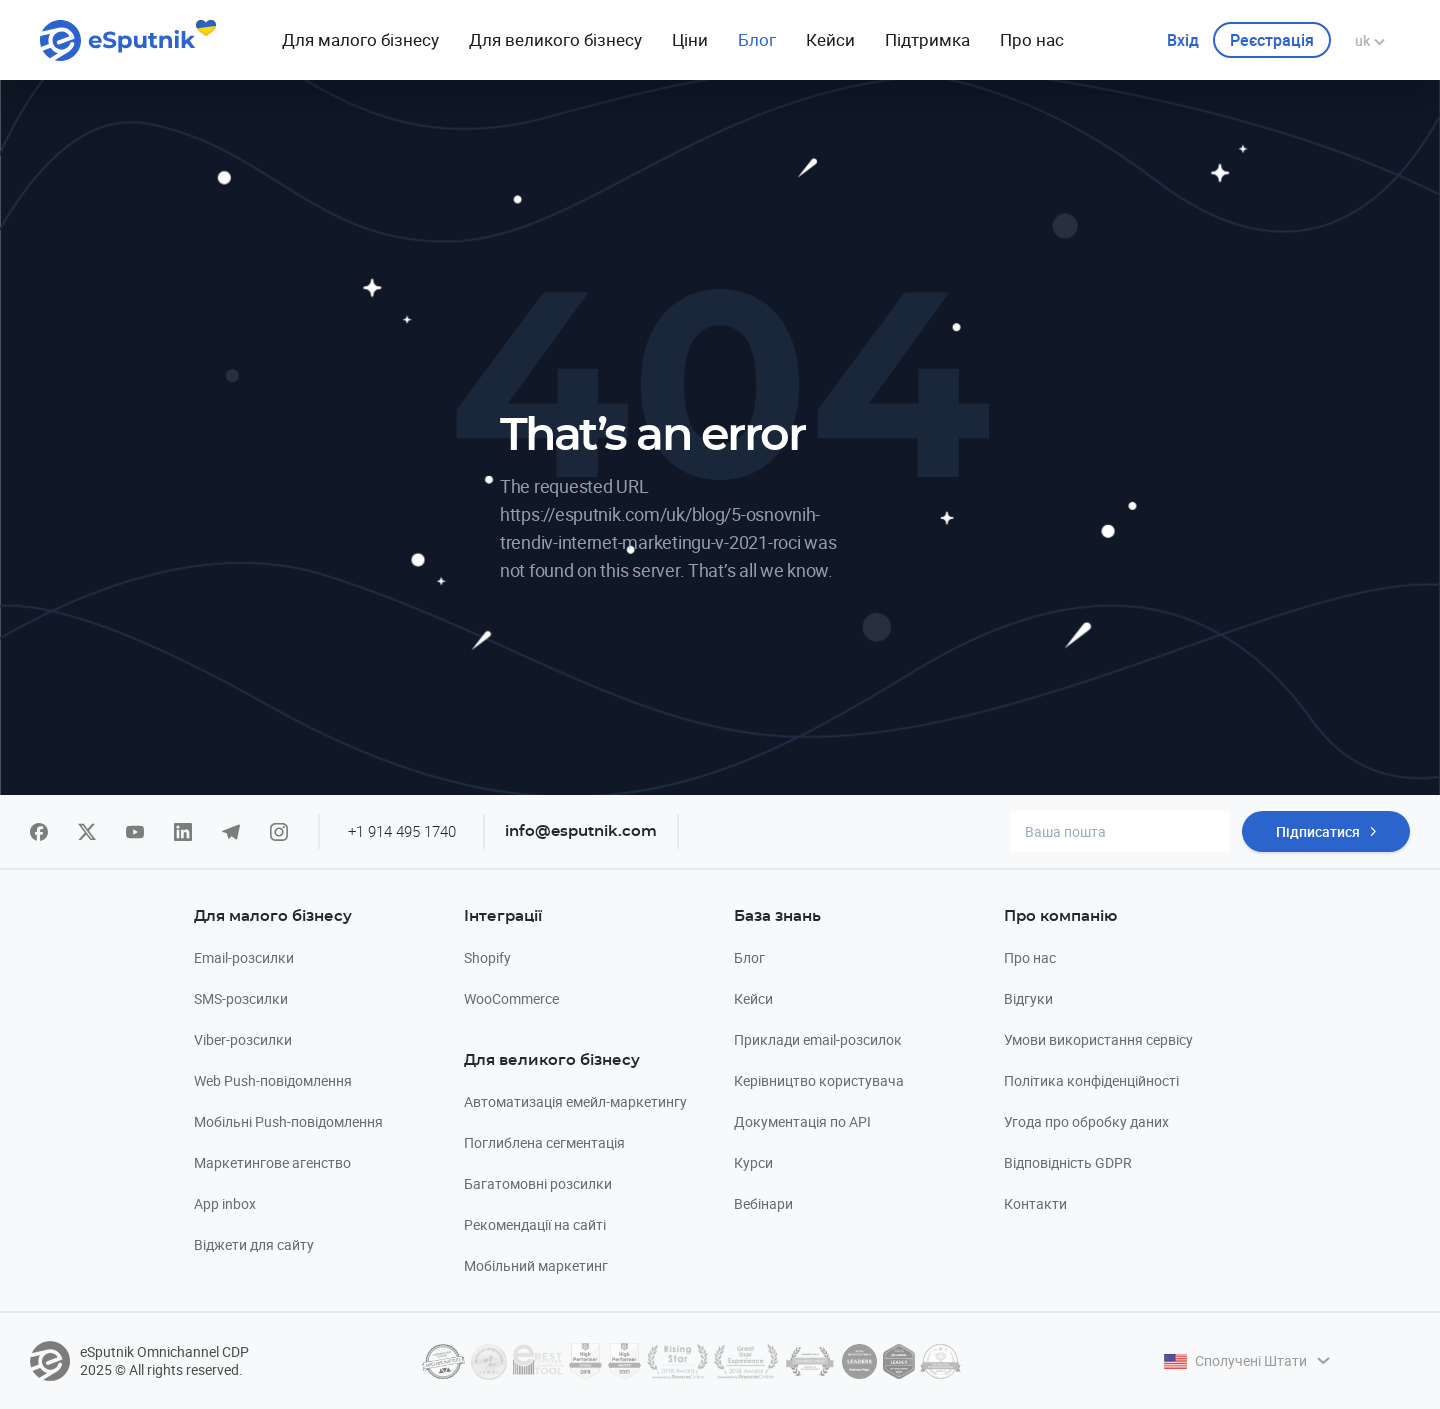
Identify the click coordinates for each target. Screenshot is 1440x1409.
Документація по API (802, 1121)
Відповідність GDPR (1068, 1162)
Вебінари (763, 1203)
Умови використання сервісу (1098, 1039)
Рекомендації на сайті (535, 1224)
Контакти (1035, 1203)
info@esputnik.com (581, 831)
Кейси (830, 39)
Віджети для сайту (254, 1244)
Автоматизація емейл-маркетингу (575, 1101)
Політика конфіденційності (1091, 1080)
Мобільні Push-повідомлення (288, 1121)
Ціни (690, 39)
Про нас (1032, 39)
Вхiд (1183, 40)
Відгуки (1028, 998)
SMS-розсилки (241, 998)
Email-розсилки (244, 957)
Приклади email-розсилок (818, 1039)
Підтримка (927, 39)
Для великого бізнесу (555, 39)
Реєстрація (1272, 40)
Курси (753, 1162)
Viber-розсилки (243, 1039)
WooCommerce (511, 998)
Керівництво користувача (819, 1080)
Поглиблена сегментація (544, 1142)
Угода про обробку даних (1086, 1121)
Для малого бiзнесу (360, 39)
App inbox (225, 1203)
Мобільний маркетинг (536, 1265)
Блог (757, 39)
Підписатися (1318, 831)
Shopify (487, 957)
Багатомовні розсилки (538, 1183)
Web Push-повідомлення (273, 1080)
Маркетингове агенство (272, 1162)
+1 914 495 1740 (402, 831)
